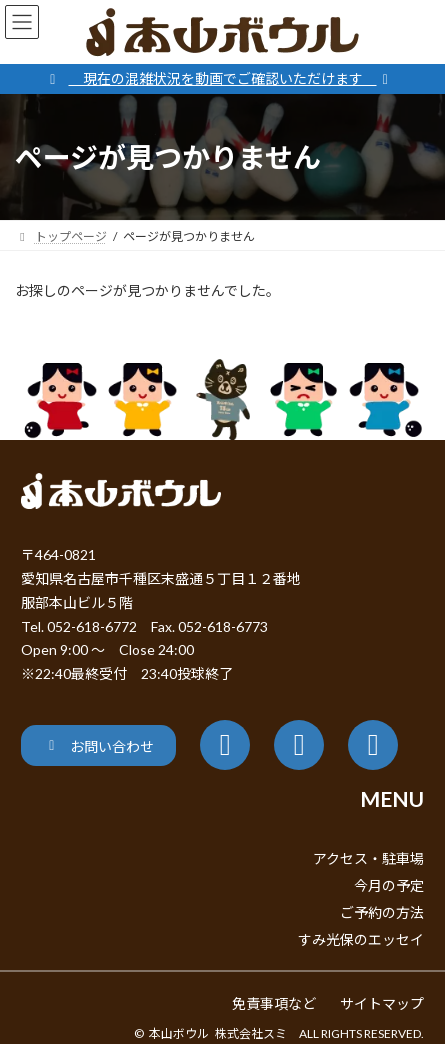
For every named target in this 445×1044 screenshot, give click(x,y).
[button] (98, 745)
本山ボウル (179, 1033)
